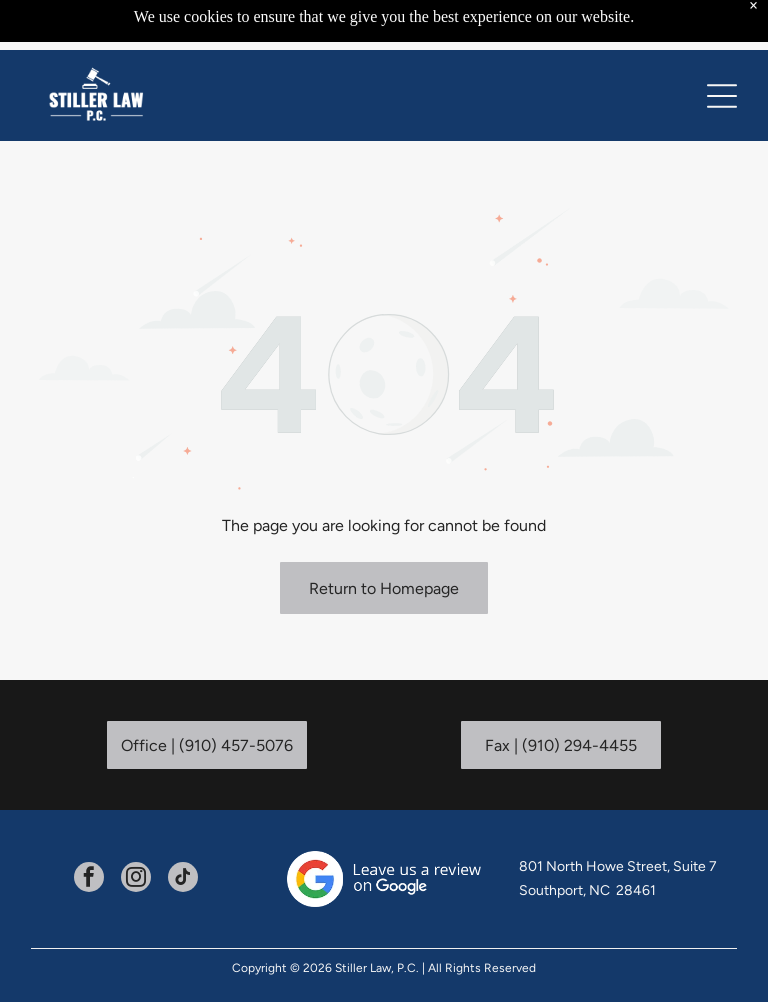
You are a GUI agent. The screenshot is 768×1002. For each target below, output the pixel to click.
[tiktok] (183, 879)
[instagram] (136, 879)
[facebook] (89, 879)
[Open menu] (722, 96)
